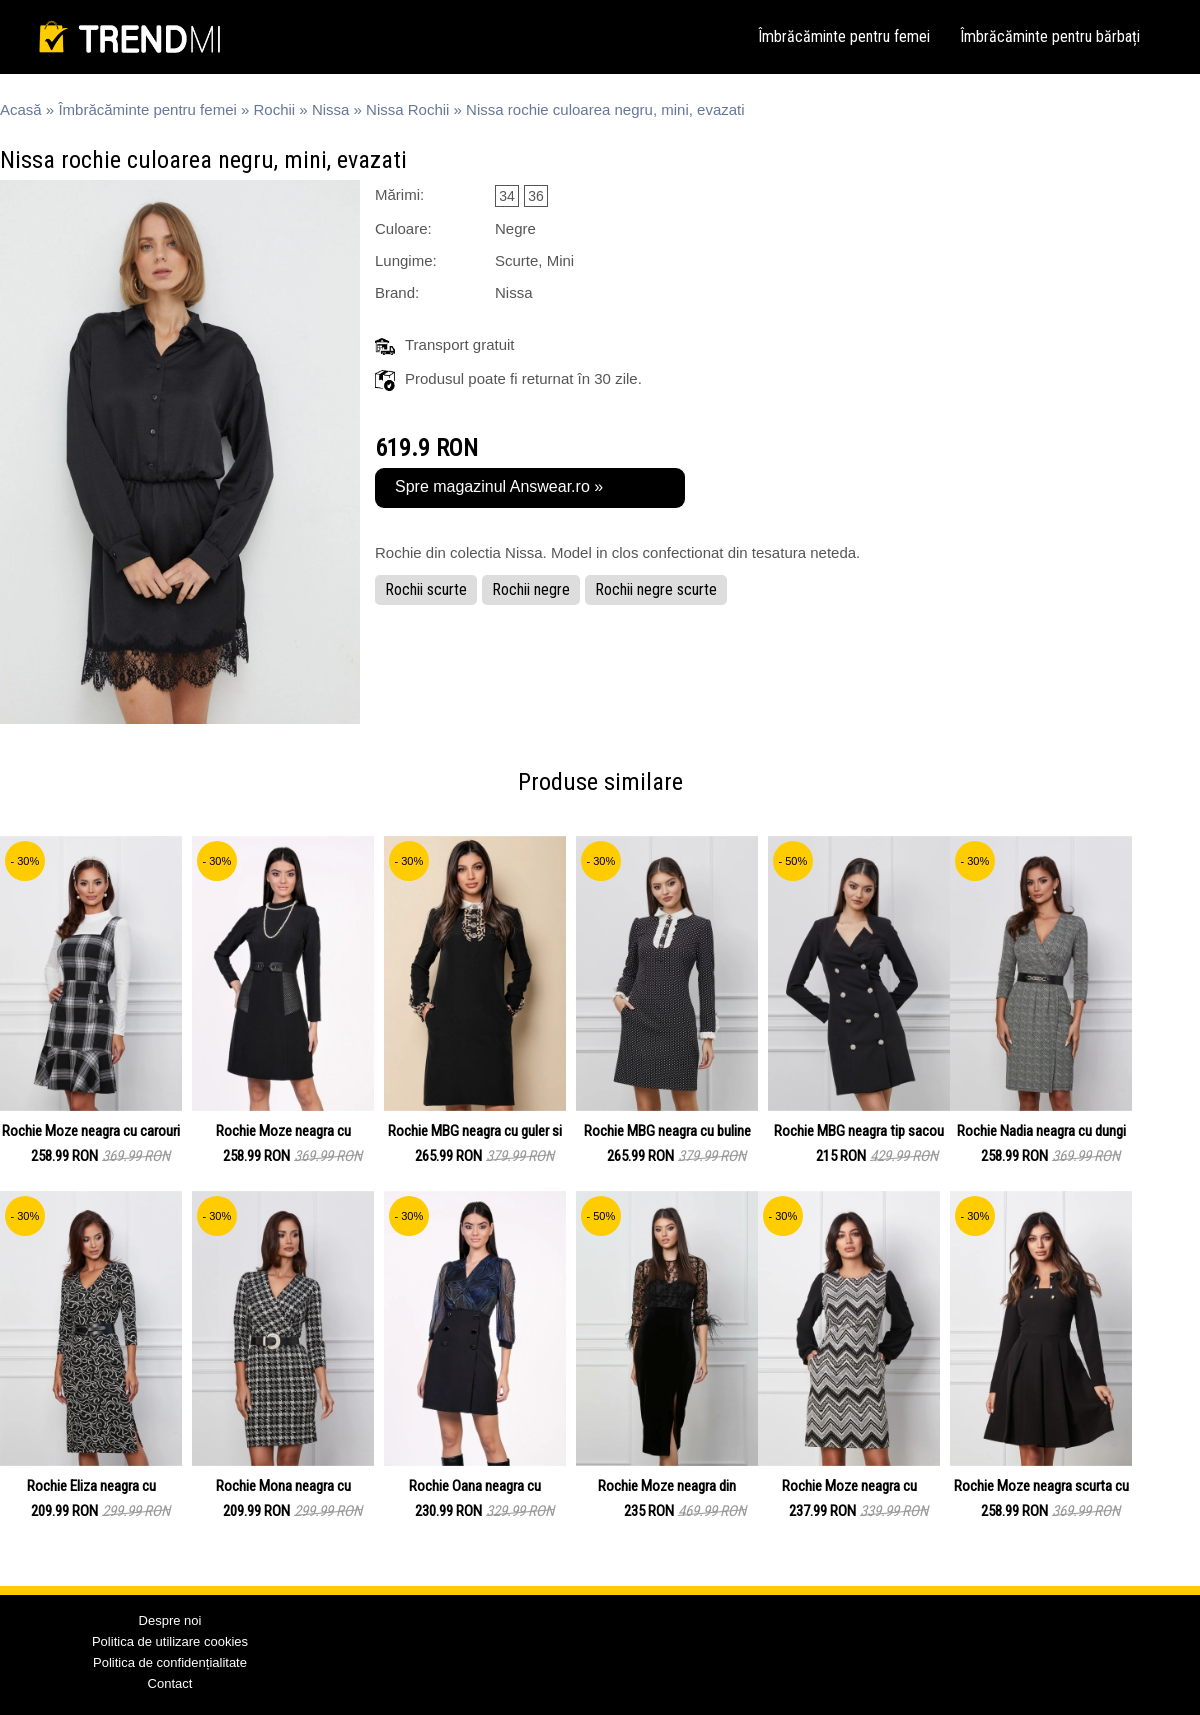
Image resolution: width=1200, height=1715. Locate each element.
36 (536, 196)
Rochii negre (531, 589)
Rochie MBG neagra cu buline (667, 1131)
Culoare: (403, 228)
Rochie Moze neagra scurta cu (1041, 1486)
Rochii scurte (426, 589)
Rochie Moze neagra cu (283, 1131)
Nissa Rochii (407, 109)
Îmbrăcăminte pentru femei (844, 36)
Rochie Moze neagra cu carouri (91, 1131)
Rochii (275, 109)
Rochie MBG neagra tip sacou (859, 1131)
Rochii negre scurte (656, 589)
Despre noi (170, 1620)
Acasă (21, 109)
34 (507, 196)
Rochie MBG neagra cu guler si (475, 1131)
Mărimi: (399, 194)
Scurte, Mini (534, 260)
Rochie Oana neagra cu (475, 1486)
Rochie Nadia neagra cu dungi (1041, 1131)
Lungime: (406, 260)
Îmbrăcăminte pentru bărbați (1050, 36)
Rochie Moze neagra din (667, 1486)
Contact (170, 1683)
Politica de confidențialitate (170, 1662)
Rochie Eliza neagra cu (91, 1486)
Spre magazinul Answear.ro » (499, 486)
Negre (515, 228)
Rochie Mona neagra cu (283, 1486)
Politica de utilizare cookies (170, 1641)
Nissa (331, 109)
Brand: (397, 292)
